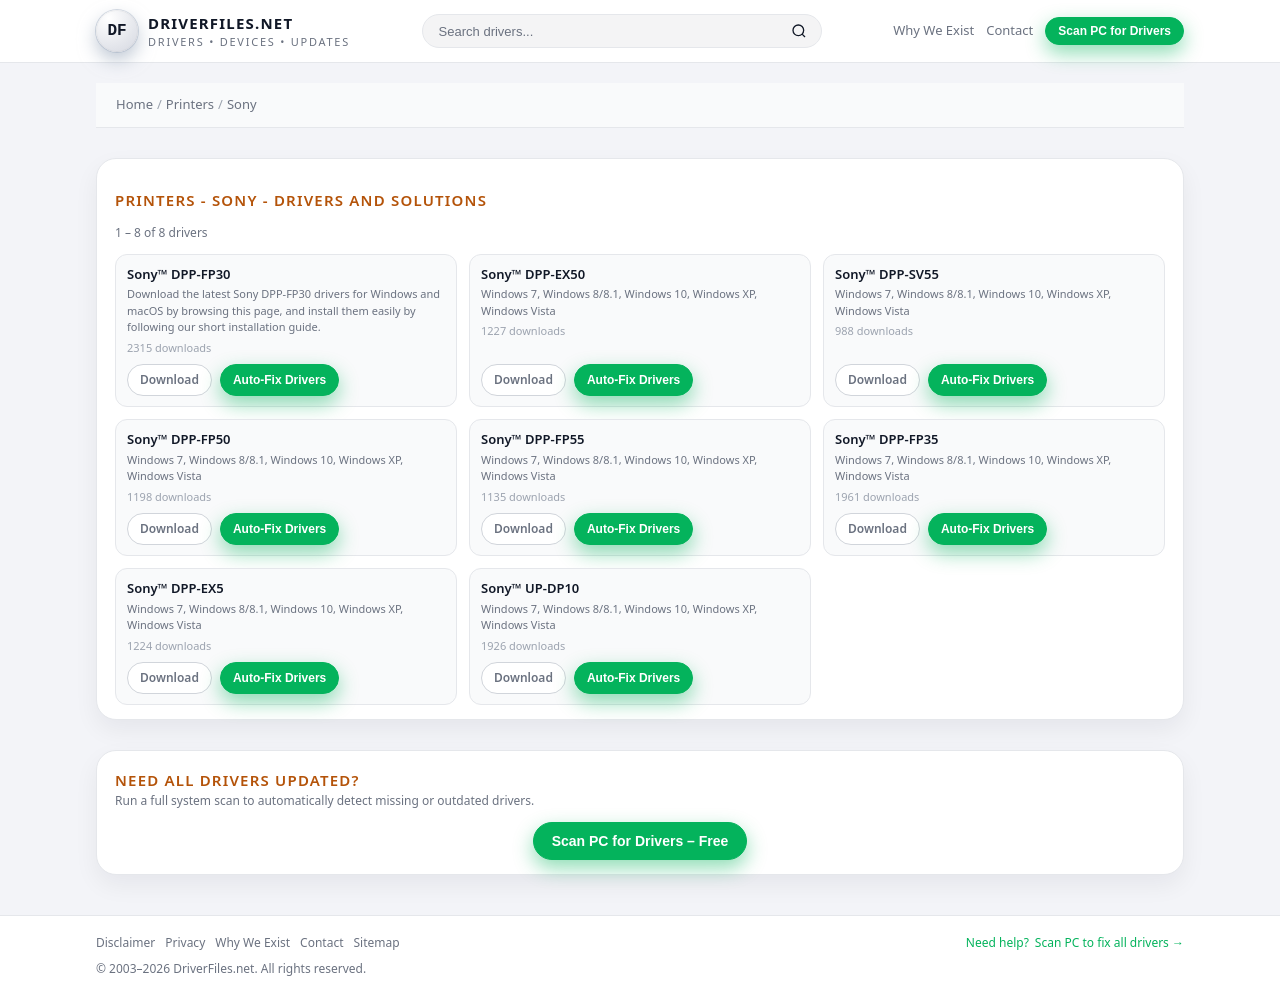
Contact (1009, 30)
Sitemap (377, 942)
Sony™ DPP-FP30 (179, 274)
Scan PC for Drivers (1114, 31)
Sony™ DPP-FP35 (887, 439)
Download (169, 379)
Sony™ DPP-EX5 (175, 588)
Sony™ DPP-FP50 (179, 439)
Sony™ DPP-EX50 (533, 274)
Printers (190, 104)
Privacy (185, 942)
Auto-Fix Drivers (279, 380)
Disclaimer (125, 942)
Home (134, 104)
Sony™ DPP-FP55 (533, 439)
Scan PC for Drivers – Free (640, 841)
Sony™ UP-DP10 (530, 588)
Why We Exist (933, 30)
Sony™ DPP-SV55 (887, 274)
